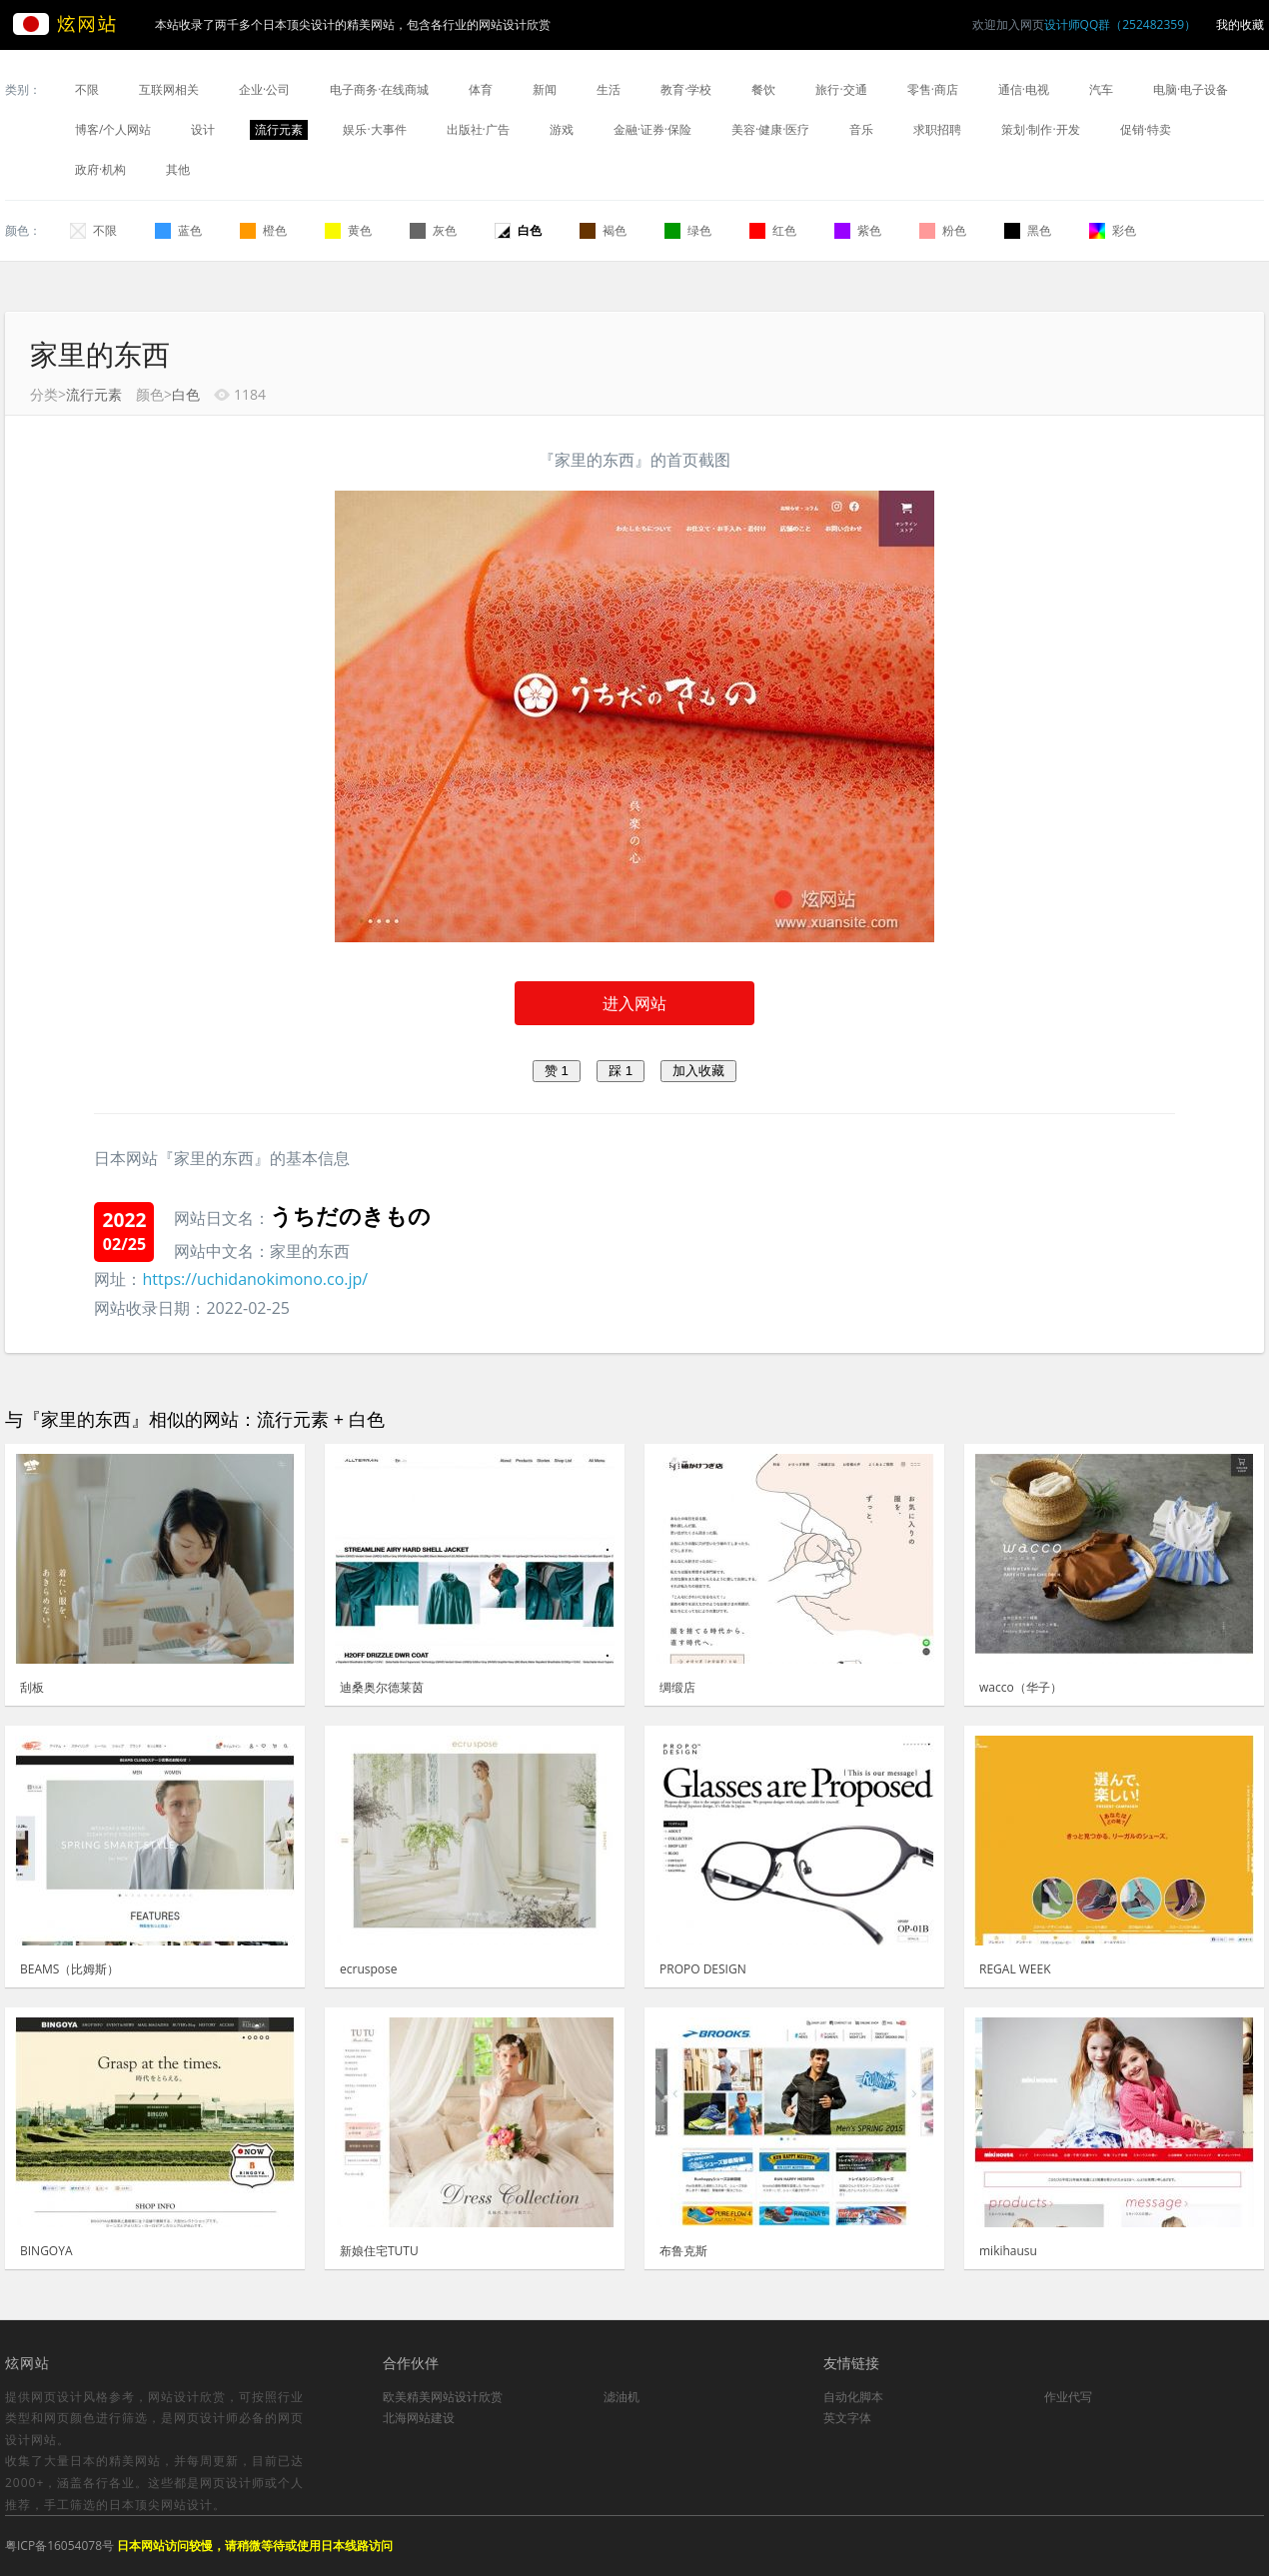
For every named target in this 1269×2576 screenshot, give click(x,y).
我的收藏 (1240, 24)
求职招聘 (937, 129)
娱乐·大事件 (374, 129)
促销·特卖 (1145, 129)
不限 (87, 89)
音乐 (861, 129)
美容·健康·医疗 (770, 129)
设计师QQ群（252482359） (1120, 24)
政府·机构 (100, 169)
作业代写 (1068, 2396)
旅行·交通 (840, 89)
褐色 (603, 230)
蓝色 (178, 230)
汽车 (1101, 89)
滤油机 (621, 2396)
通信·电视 (1023, 89)
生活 (609, 89)
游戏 (562, 129)
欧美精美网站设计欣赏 (443, 2396)
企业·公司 (264, 89)
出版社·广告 (478, 129)
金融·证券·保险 (652, 129)
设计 (203, 129)
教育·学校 (685, 89)
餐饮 (763, 89)
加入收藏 (698, 1070)
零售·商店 (932, 89)
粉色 (942, 230)
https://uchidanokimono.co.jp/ (255, 1279)
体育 (481, 89)
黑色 (1027, 230)
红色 (772, 230)
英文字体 (847, 2417)
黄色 (348, 230)
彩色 (1112, 230)
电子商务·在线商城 (379, 89)
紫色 (857, 230)
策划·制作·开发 (1040, 129)
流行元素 (279, 129)
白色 (518, 230)
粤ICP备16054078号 (59, 2545)
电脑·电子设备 (1190, 89)
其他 (178, 169)
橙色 (263, 230)
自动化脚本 (853, 2396)
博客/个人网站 (113, 129)
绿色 (687, 230)
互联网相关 (169, 89)
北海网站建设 (419, 2417)
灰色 (433, 230)
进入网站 (634, 1003)
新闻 (545, 89)
